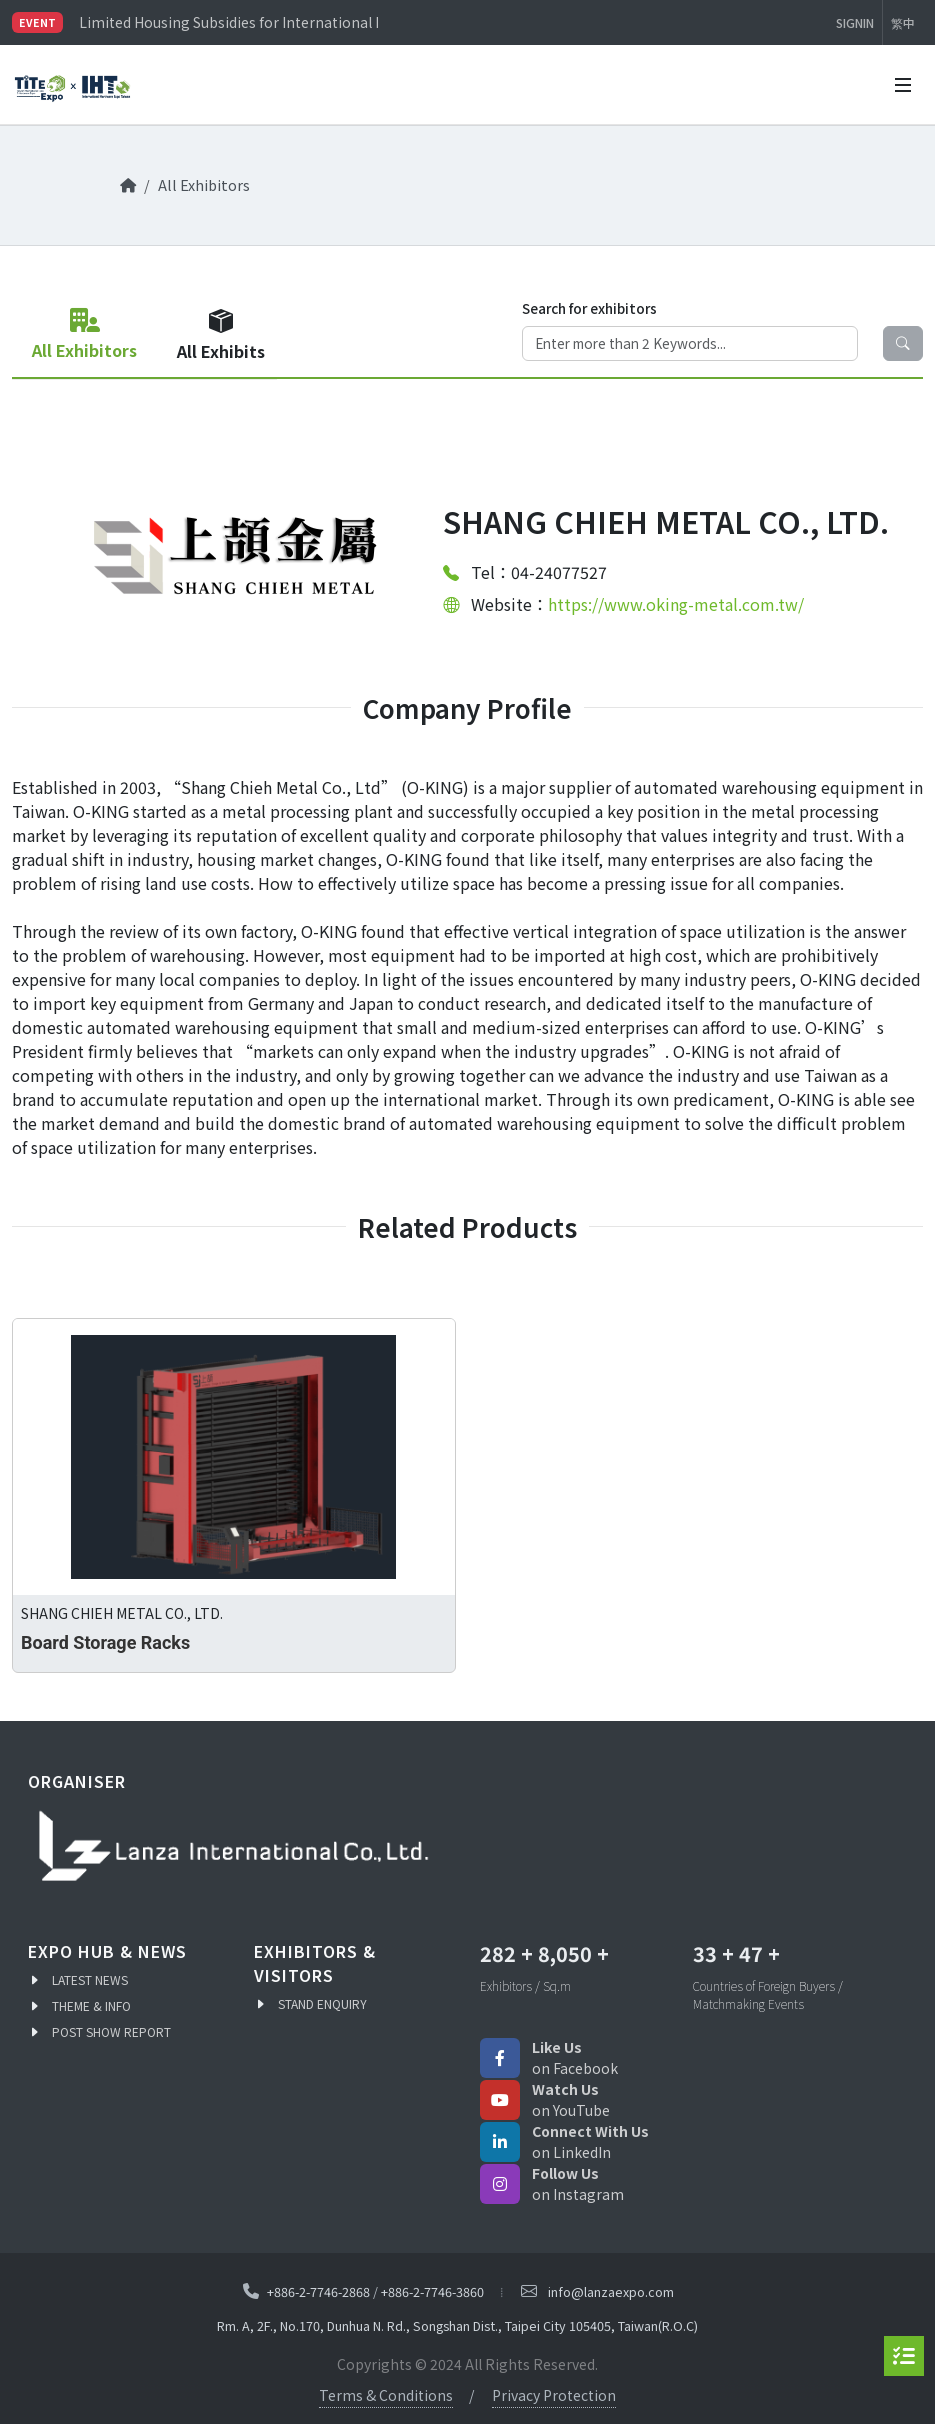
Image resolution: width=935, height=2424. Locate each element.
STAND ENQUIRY (322, 2003)
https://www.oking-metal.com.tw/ (676, 604)
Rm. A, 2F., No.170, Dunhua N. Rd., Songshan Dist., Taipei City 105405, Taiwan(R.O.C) (457, 2325)
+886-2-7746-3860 (432, 2290)
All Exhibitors (204, 184)
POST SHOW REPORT (111, 2031)
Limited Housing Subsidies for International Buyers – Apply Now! (228, 22)
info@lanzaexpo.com (611, 2291)
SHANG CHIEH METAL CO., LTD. (122, 1613)
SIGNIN (855, 22)
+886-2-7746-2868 (318, 2290)
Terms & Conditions (386, 2395)
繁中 (903, 22)
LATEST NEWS (90, 1979)
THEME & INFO (91, 2005)
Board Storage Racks (105, 1642)
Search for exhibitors (589, 308)
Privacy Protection (554, 2395)
